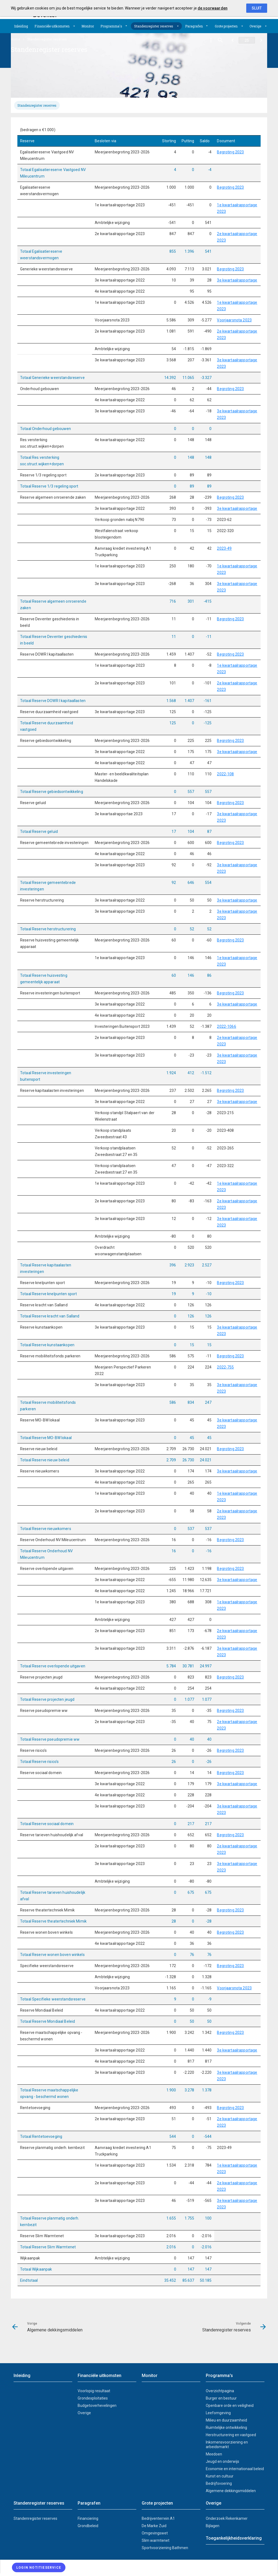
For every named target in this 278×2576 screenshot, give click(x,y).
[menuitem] (21, 26)
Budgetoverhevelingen (97, 2405)
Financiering (88, 2518)
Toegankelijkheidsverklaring (234, 2538)
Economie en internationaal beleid (235, 2469)
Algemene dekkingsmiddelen (231, 2491)
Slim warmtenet (155, 2540)
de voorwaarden (213, 8)
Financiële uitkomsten (52, 26)
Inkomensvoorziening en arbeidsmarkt (227, 2444)
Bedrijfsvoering (219, 2483)
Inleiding (21, 26)
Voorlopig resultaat (94, 2391)
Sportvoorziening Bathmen (165, 2548)
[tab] (37, 105)
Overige (255, 26)
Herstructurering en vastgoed (231, 2435)
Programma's (111, 26)
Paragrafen (194, 26)
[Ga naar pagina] (247, 40)
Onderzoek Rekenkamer (227, 2518)
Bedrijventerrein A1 (158, 2518)
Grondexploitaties (93, 2398)
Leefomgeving (218, 2413)
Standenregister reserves (153, 26)
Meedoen (214, 2454)
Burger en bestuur (221, 2398)
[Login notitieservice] (38, 2567)
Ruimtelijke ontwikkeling (226, 2427)
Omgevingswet (155, 2533)
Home (15, 39)
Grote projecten (226, 26)
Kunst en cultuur (219, 2476)
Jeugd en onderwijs (222, 2461)
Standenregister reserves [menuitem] (47, 39)
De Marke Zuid (154, 2526)
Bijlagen (212, 2526)
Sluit (257, 8)
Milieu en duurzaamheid (226, 2420)
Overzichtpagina (220, 2391)
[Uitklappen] (74, 26)
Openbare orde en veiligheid (230, 2405)
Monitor (87, 26)
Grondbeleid (88, 2526)
